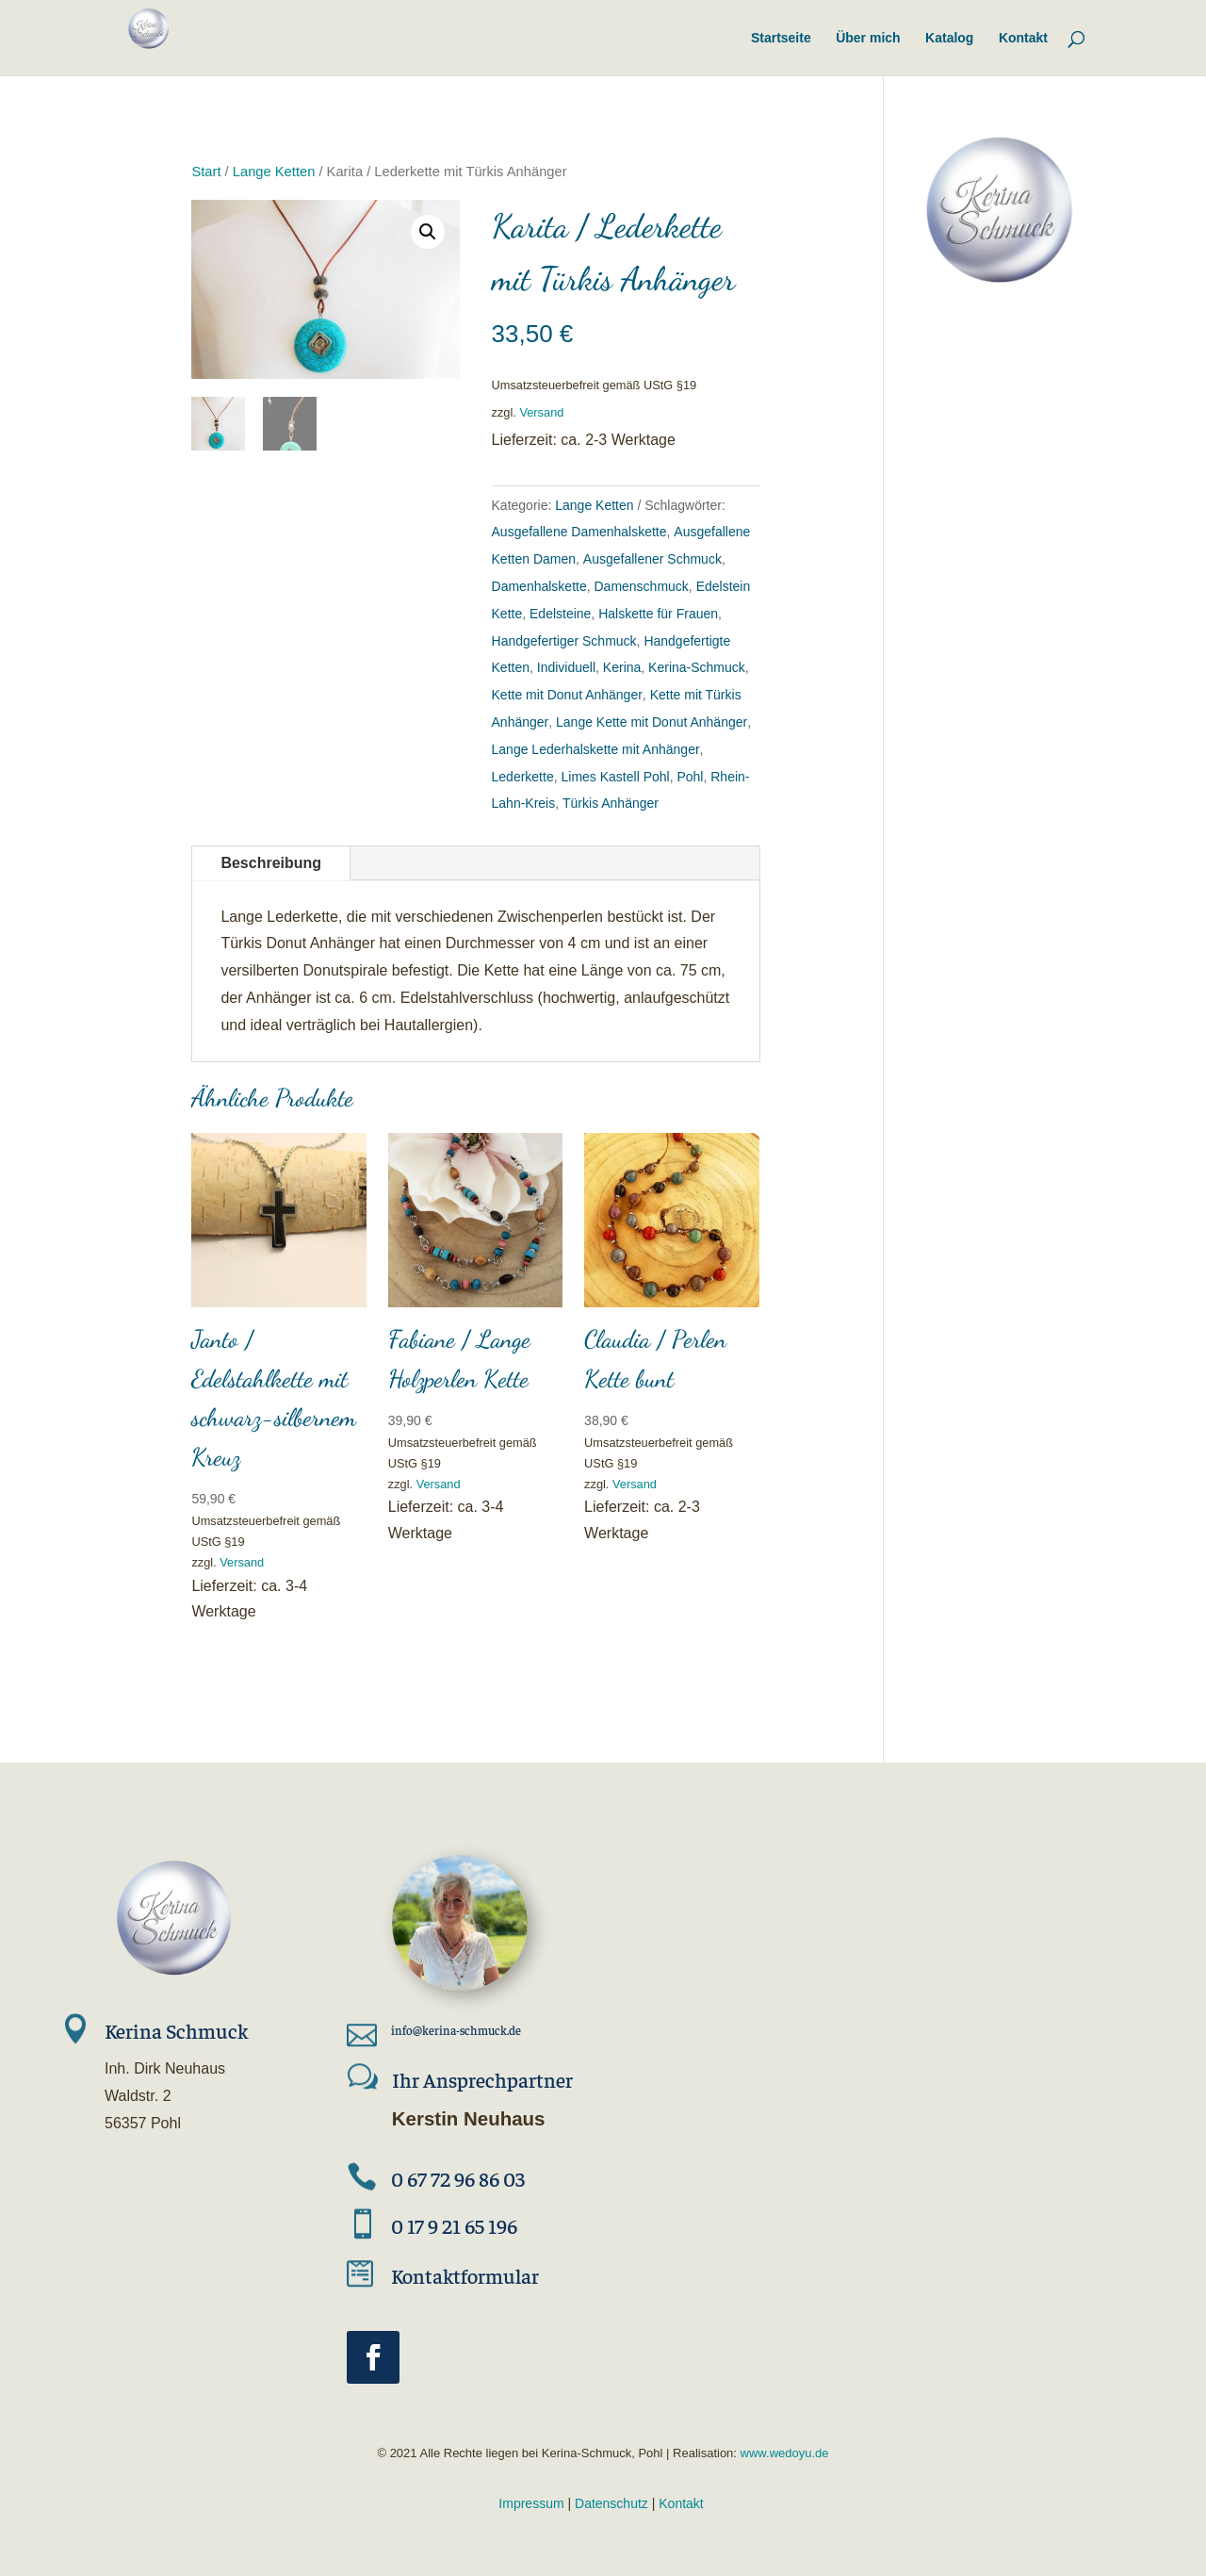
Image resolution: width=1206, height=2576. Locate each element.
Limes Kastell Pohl (615, 776)
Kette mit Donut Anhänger (567, 694)
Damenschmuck (641, 586)
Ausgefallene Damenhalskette (579, 531)
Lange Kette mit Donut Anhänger (651, 722)
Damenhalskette (539, 586)
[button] (428, 232)
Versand (541, 412)
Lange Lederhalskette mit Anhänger (596, 749)
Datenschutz (611, 2503)
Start (205, 171)
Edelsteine (560, 613)
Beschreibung (270, 863)
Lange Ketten (274, 171)
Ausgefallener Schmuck (652, 558)
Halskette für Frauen (658, 613)
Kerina (622, 667)
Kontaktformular (465, 2275)
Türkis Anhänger (610, 803)
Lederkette (523, 776)
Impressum (530, 2503)
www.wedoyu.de (783, 2453)
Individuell (566, 667)
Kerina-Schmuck (696, 667)
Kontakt (681, 2503)
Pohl (689, 776)
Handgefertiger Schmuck (564, 640)
